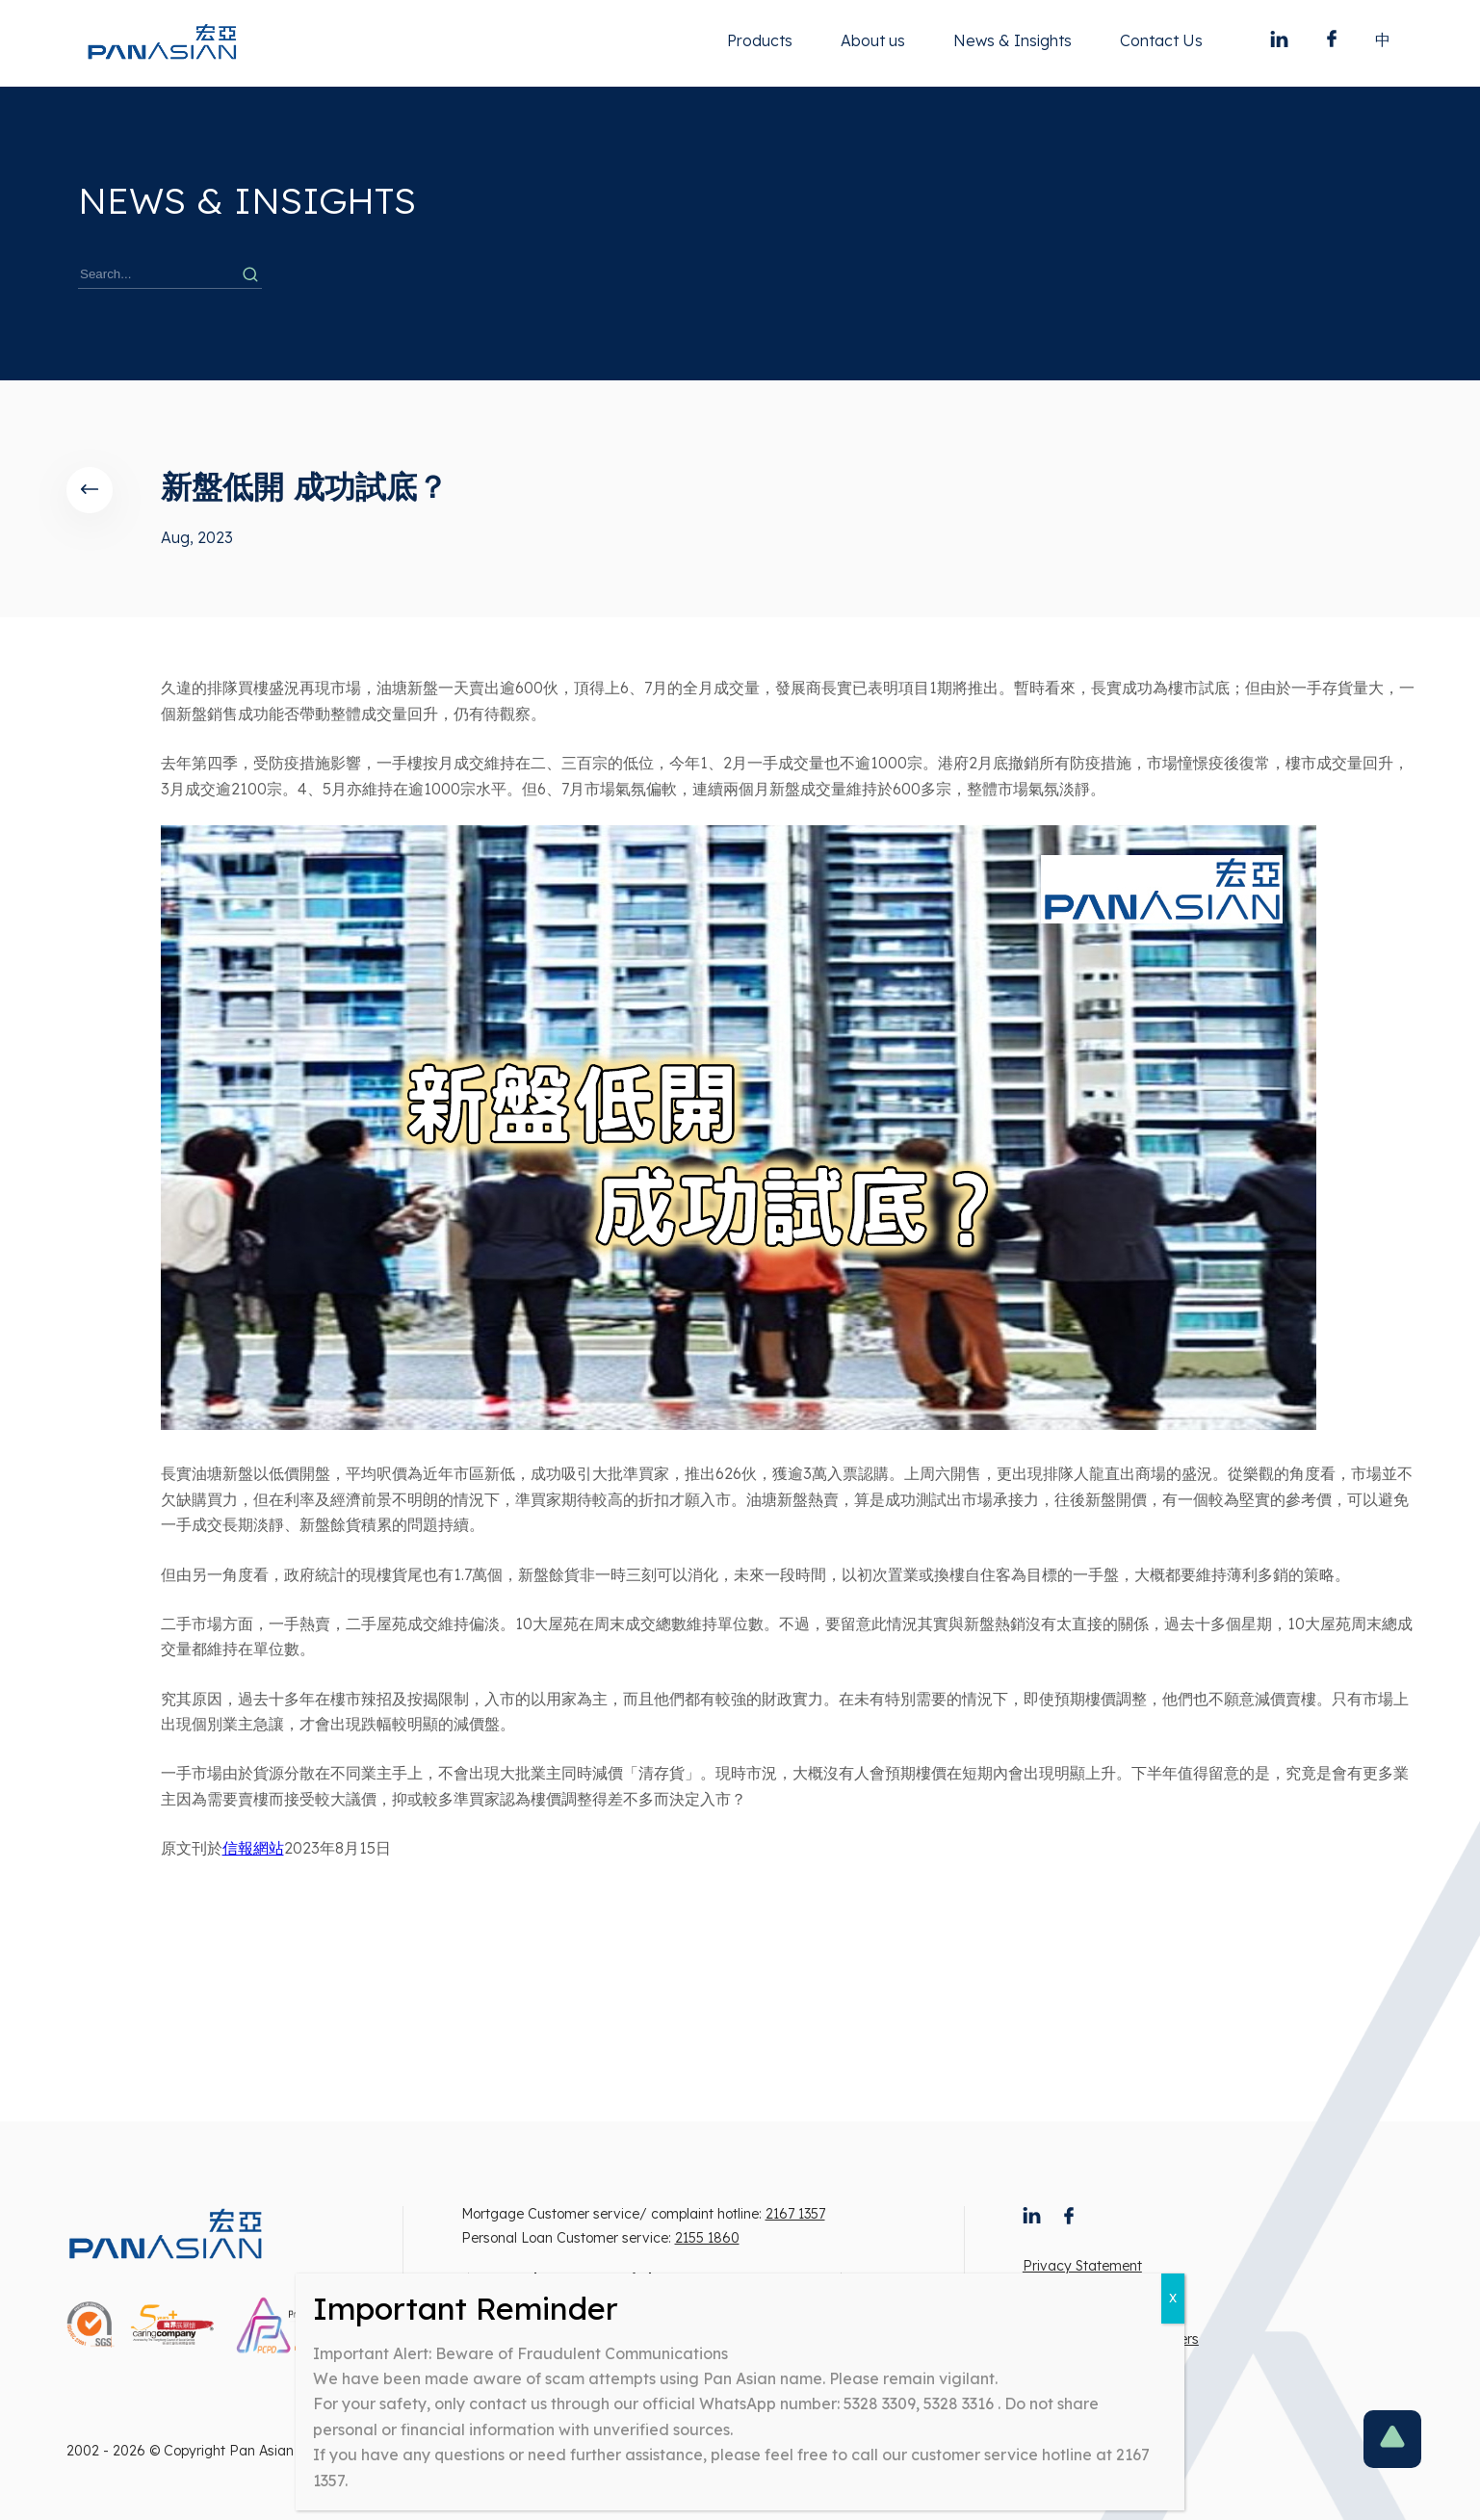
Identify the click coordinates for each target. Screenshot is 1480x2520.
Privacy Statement (1082, 2265)
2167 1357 (795, 2213)
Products (759, 40)
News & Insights (1012, 40)
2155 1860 (707, 2238)
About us (873, 40)
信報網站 (253, 1848)
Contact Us (1161, 40)
